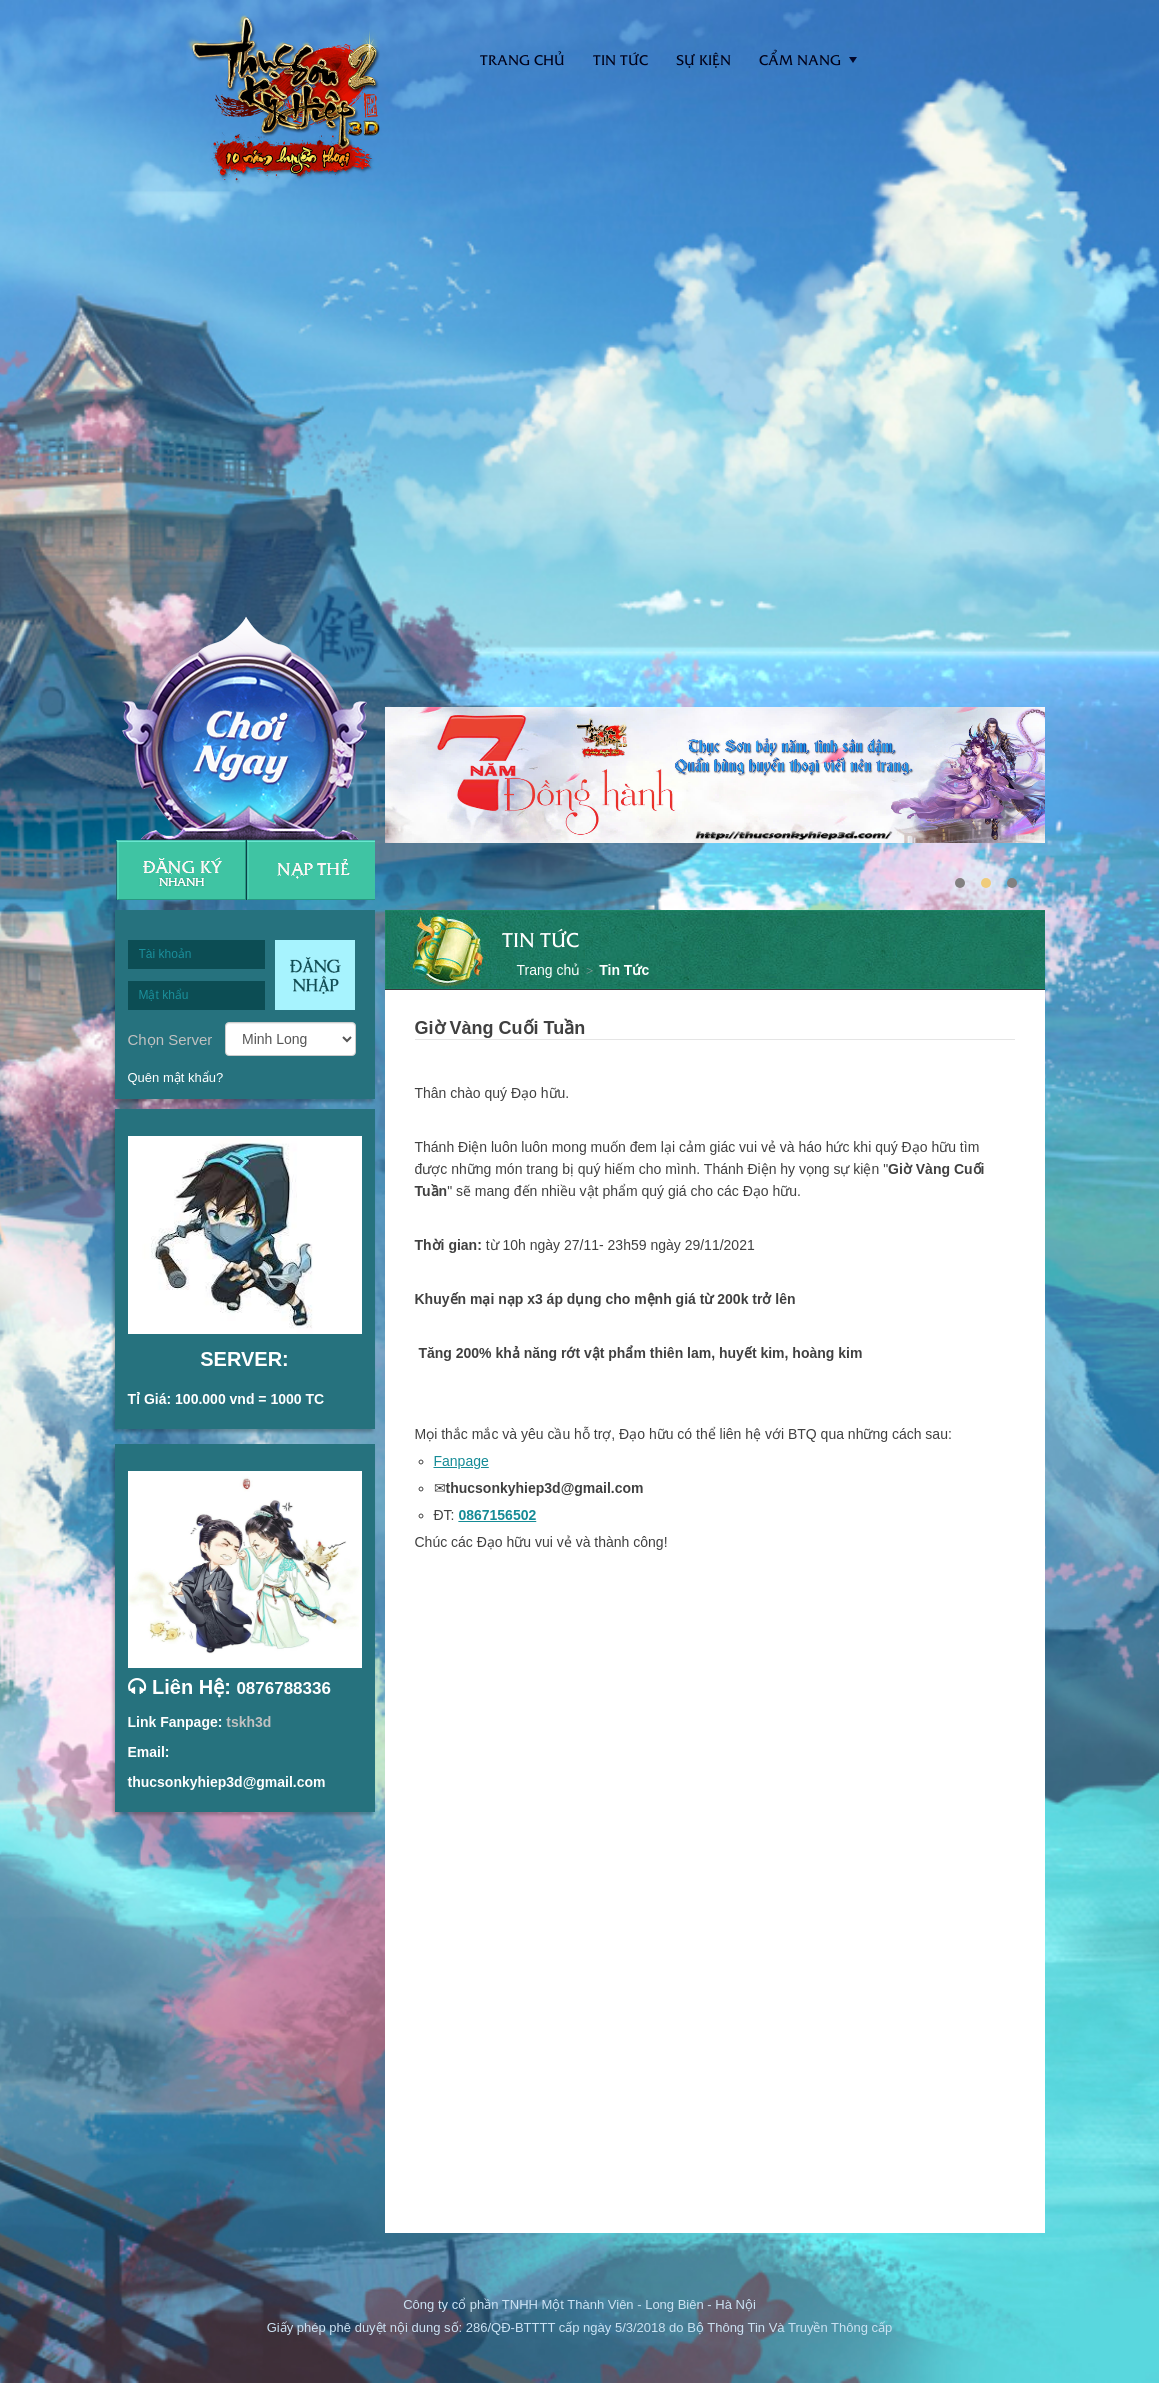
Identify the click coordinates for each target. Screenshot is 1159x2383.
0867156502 (497, 1515)
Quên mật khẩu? (176, 1077)
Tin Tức (624, 970)
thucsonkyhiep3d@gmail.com (227, 1782)
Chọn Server (170, 1039)
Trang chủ (549, 970)
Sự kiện (703, 59)
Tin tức (620, 59)
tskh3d (248, 1722)
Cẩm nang (800, 59)
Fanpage (461, 1461)
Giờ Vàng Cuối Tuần (500, 1028)
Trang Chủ (522, 59)
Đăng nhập (315, 975)
